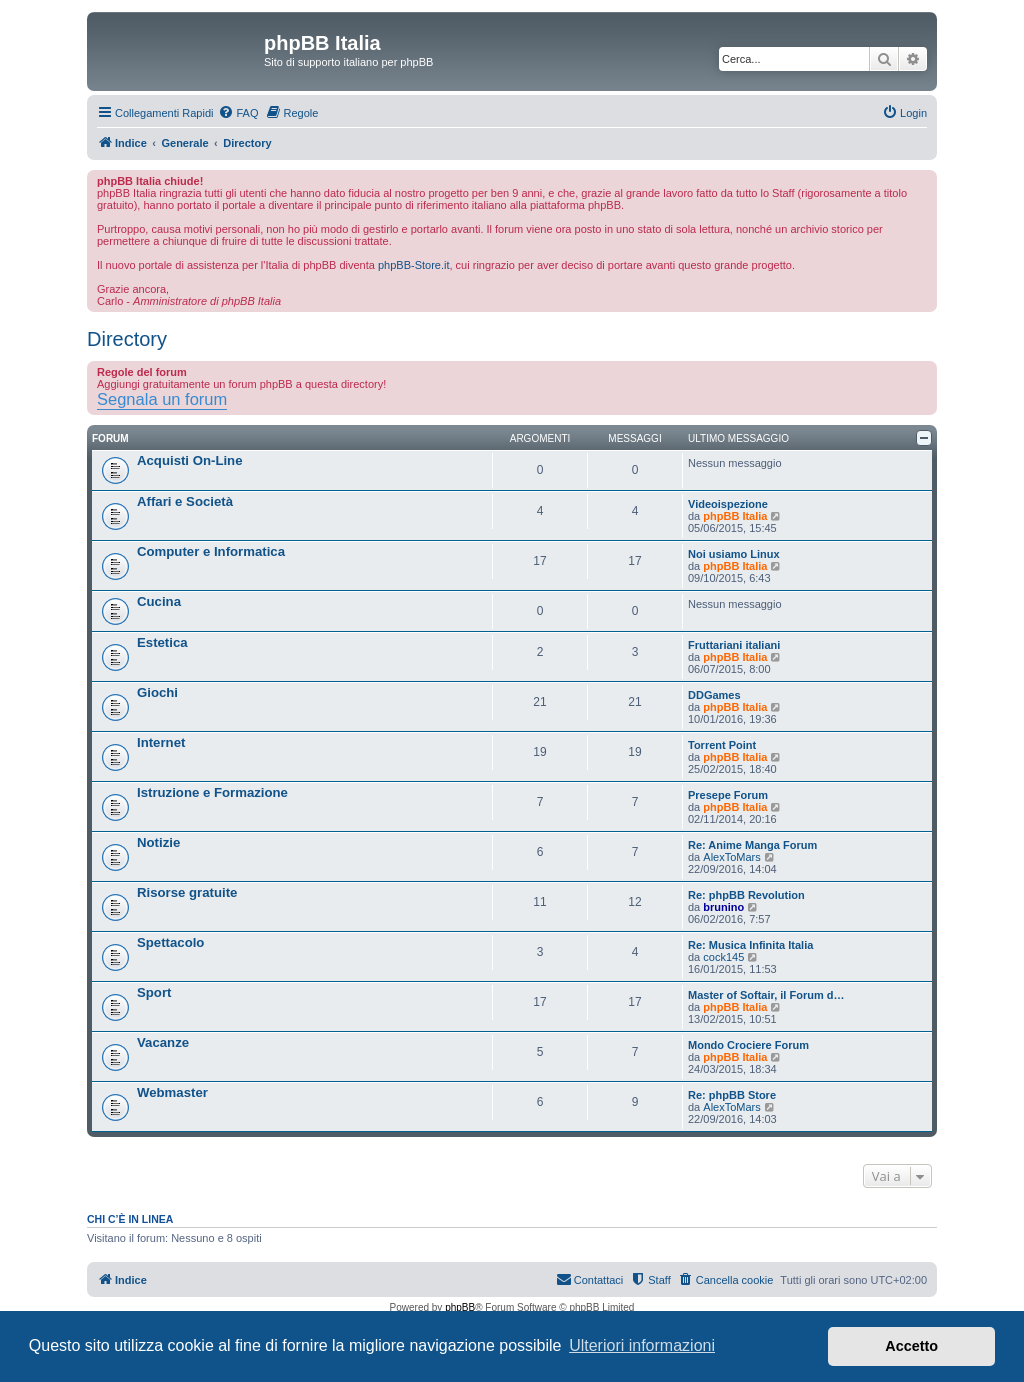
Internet (161, 742)
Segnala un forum (162, 399)
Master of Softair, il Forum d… (766, 995)
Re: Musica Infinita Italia (750, 945)
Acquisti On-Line (190, 460)
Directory (127, 339)
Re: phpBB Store (732, 1095)
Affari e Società (185, 501)
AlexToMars (731, 857)
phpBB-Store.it (414, 265)
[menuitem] (238, 113)
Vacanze (163, 1042)
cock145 (723, 957)
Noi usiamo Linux (734, 554)
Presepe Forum (728, 795)
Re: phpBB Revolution (746, 895)
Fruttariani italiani (734, 645)
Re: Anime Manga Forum (752, 845)
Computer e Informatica (211, 551)
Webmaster (172, 1092)
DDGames (714, 695)
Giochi (157, 692)
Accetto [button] (911, 1346)
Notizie (158, 842)
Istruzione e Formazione (212, 792)
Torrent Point (722, 745)
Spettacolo (170, 942)
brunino (723, 907)
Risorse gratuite (187, 892)
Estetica (162, 642)
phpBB (460, 1307)
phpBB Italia (735, 516)
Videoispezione (728, 504)
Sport (154, 992)
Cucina (159, 601)
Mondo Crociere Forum (748, 1045)
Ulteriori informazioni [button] (642, 1345)
